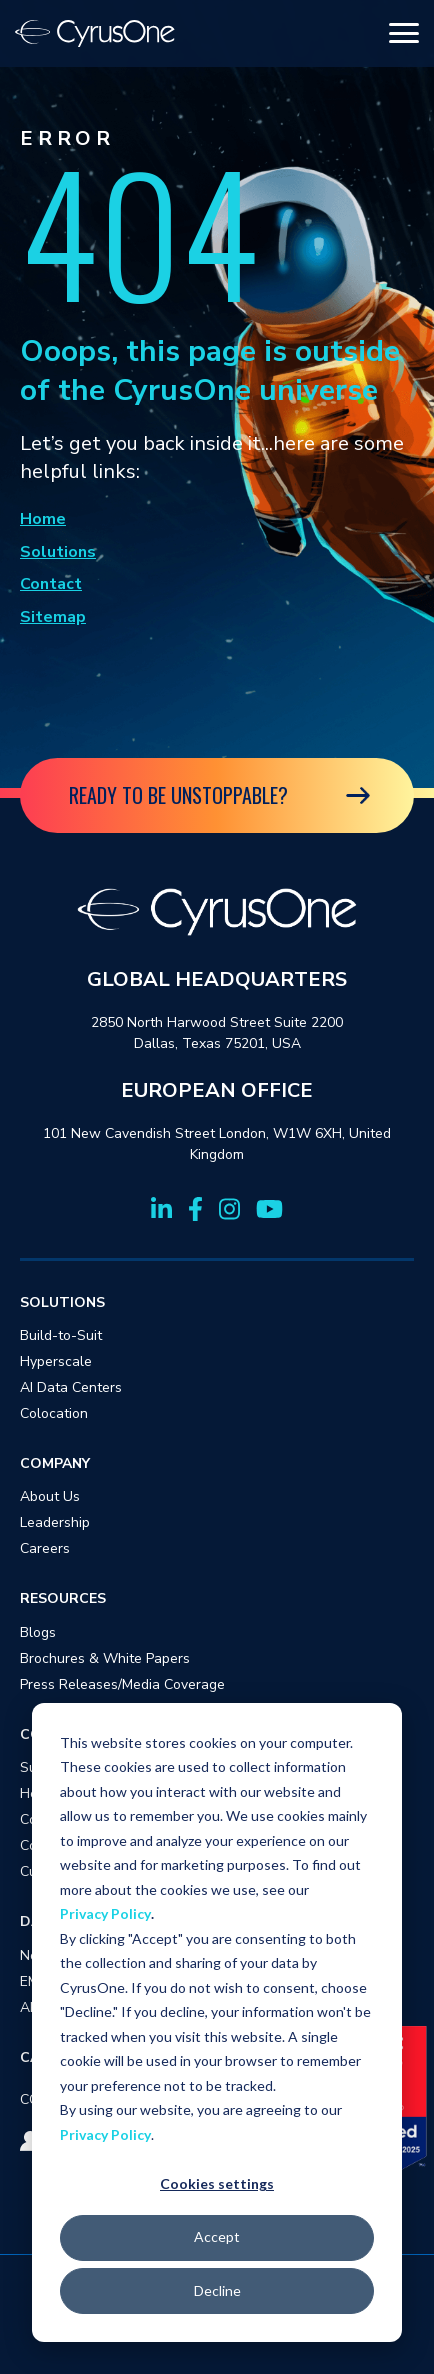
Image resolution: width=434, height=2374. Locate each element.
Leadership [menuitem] (55, 1522)
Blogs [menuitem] (38, 1632)
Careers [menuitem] (45, 1548)
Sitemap (53, 617)
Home (43, 519)
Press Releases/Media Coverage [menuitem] (122, 1684)
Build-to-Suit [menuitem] (61, 1335)
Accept (217, 2236)
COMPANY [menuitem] (55, 1463)
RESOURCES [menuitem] (63, 1598)
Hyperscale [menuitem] (56, 1361)
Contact (51, 584)
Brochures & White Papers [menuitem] (105, 1658)
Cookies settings (217, 2183)
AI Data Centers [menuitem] (71, 1387)
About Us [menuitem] (50, 1496)
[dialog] (217, 2022)
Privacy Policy (105, 1913)
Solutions (58, 552)
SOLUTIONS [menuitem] (62, 1302)
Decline (217, 2290)
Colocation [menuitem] (54, 1413)
